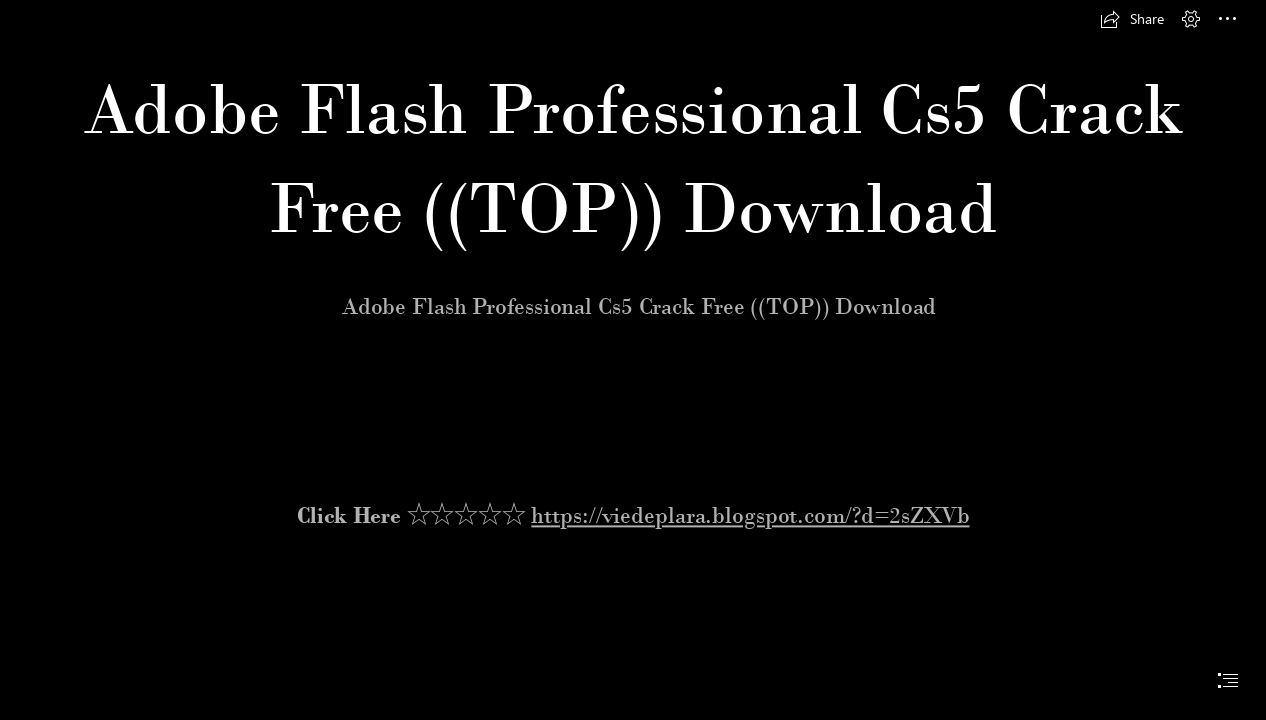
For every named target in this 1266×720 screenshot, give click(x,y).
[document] (633, 360)
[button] (1132, 19)
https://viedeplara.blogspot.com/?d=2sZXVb (750, 515)
